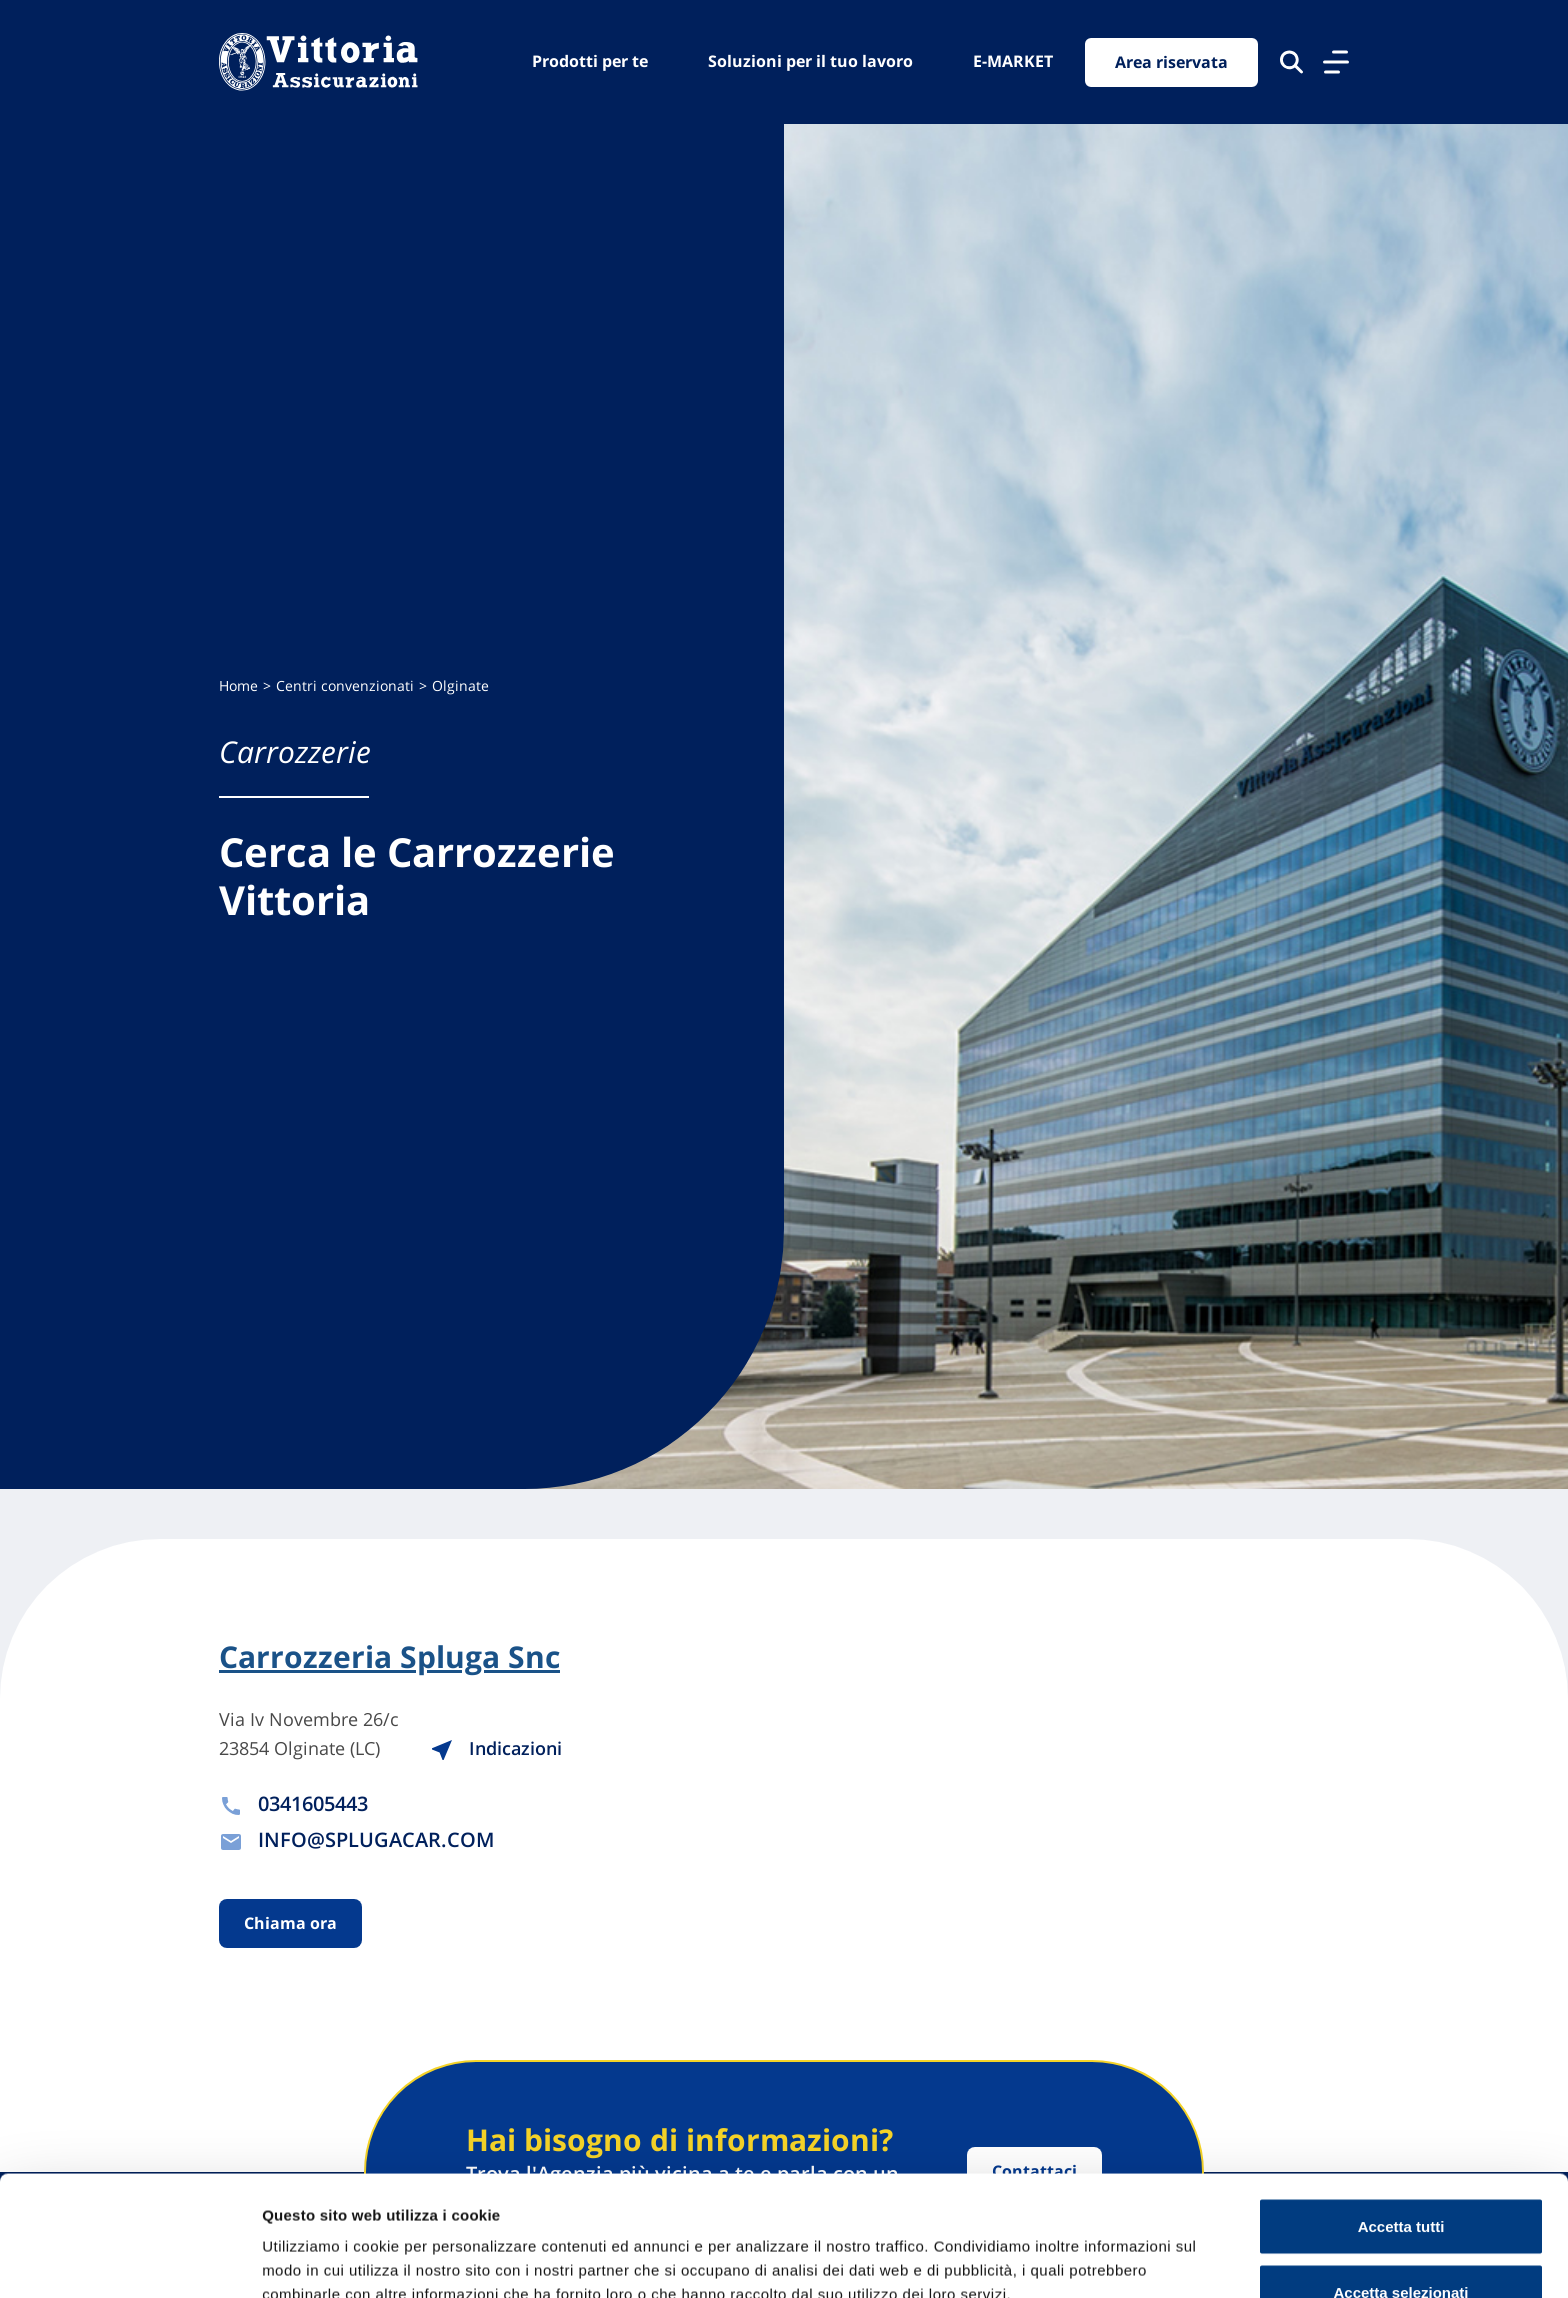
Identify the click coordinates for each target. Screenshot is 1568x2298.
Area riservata (1171, 62)
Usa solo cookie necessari (1401, 2244)
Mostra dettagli (1052, 2246)
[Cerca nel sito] (1291, 62)
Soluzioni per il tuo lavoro (810, 61)
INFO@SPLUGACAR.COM (376, 1839)
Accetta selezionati (1400, 2179)
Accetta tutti (1401, 2113)
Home (238, 685)
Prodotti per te (590, 61)
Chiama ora (290, 1923)
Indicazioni (496, 1748)
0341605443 (313, 1803)
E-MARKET (1013, 61)
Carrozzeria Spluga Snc (389, 1657)
